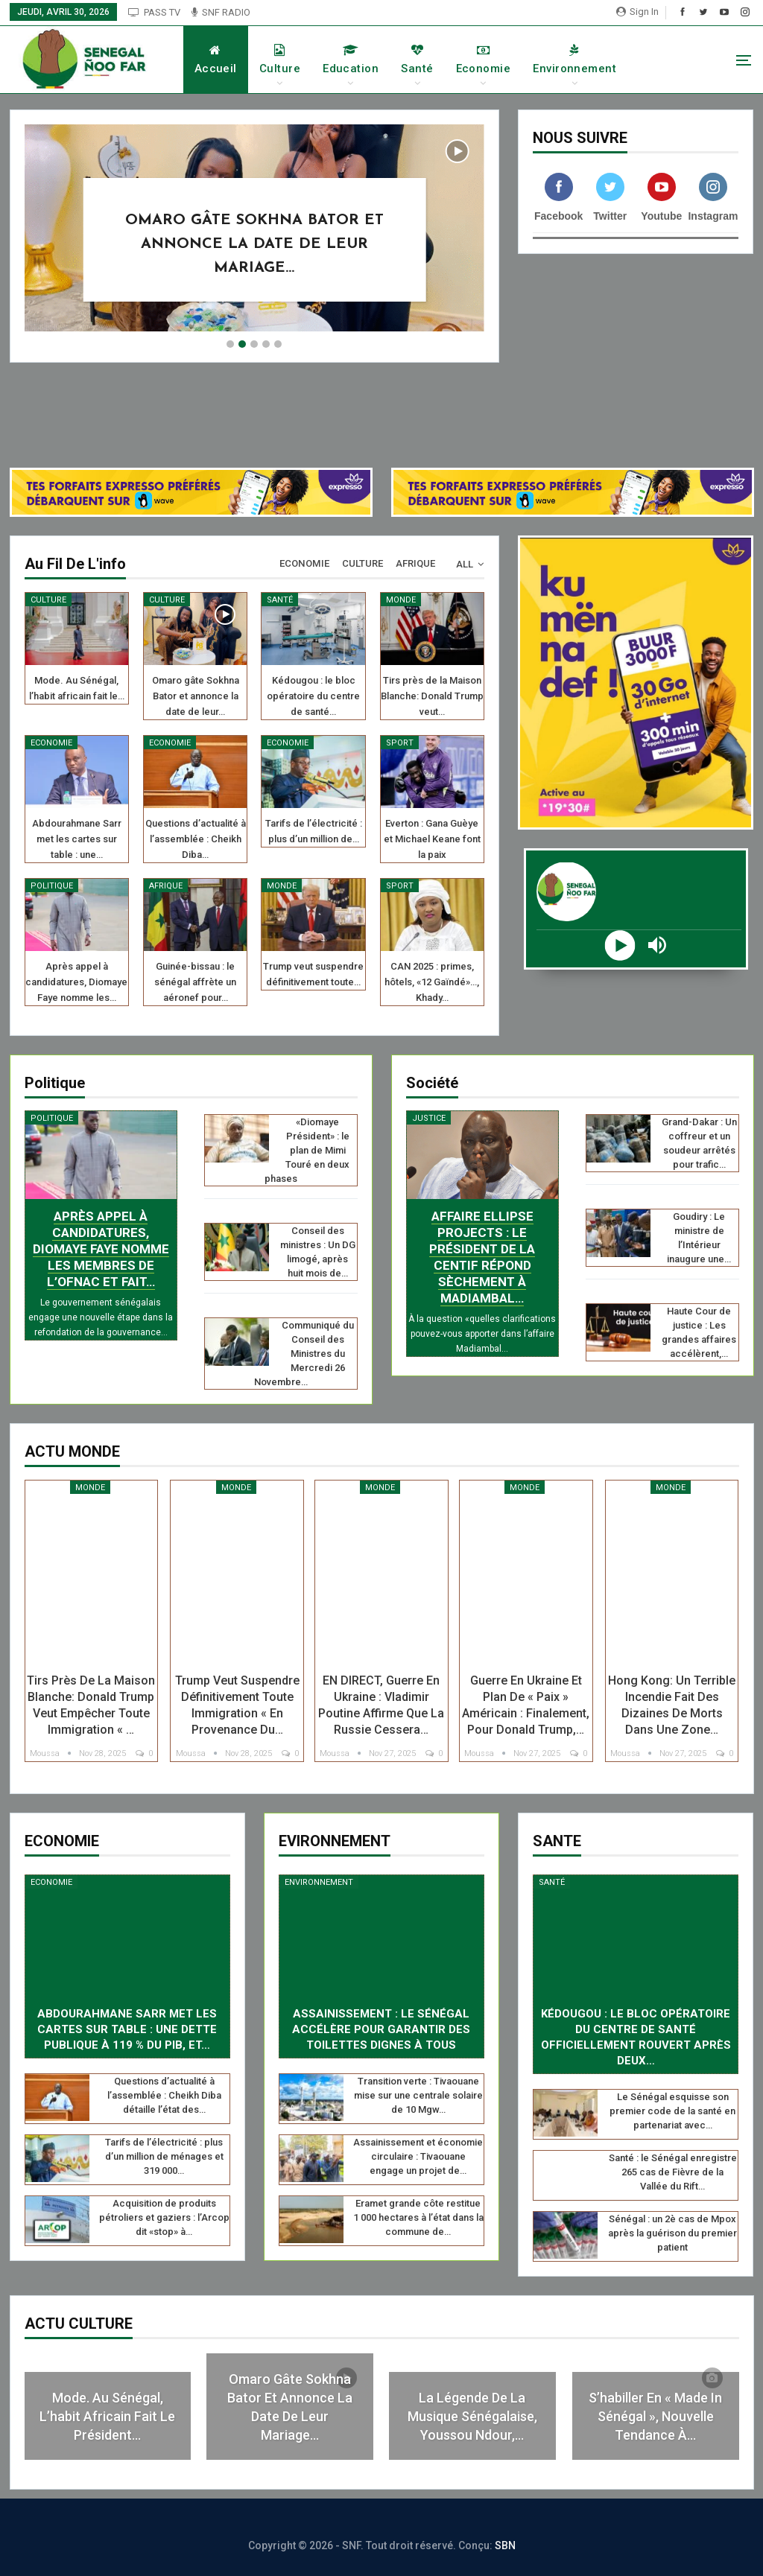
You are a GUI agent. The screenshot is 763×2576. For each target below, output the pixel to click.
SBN (505, 2545)
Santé (432, 59)
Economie (498, 59)
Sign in (637, 11)
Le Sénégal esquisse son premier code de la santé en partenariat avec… (672, 2111)
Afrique (166, 886)
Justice (429, 1118)
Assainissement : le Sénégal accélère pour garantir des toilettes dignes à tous (381, 2029)
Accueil (230, 59)
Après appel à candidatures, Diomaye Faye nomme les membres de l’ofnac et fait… (101, 1249)
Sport (400, 743)
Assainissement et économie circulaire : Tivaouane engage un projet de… (418, 2156)
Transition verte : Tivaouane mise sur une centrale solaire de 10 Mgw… (418, 2095)
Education (366, 59)
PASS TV (154, 12)
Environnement (590, 59)
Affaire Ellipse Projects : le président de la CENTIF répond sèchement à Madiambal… (482, 1257)
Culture (294, 59)
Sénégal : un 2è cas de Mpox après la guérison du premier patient (672, 2233)
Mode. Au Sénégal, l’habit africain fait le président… (107, 2416)
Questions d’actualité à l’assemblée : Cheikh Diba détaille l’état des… (164, 2095)
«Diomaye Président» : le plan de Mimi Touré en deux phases (307, 1150)
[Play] (620, 952)
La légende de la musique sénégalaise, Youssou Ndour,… (472, 2416)
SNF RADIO (220, 12)
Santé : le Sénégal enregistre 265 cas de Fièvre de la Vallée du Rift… (673, 2172)
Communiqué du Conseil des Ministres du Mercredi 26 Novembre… (304, 1353)
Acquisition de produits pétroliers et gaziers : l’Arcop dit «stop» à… (164, 2217)
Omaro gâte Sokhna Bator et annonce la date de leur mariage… (254, 244)
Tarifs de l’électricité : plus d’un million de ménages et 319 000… (164, 2156)
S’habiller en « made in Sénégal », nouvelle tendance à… (655, 2416)
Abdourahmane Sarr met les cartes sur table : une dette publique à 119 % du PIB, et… (127, 2029)
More (668, 59)
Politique (52, 886)
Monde (401, 600)
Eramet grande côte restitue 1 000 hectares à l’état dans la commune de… (418, 2217)
